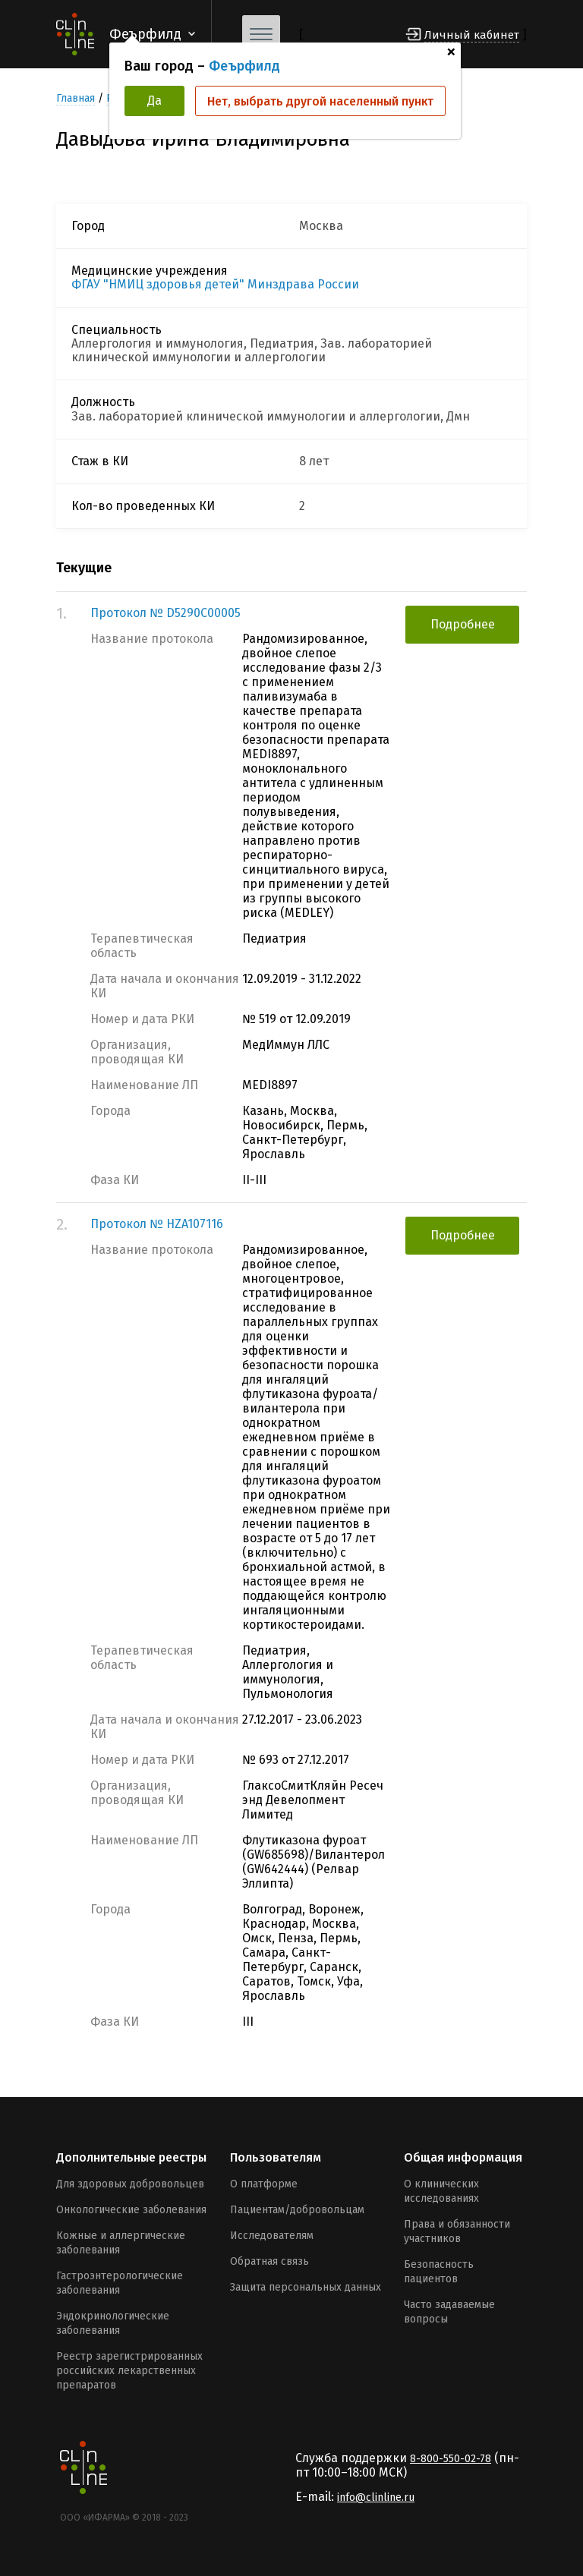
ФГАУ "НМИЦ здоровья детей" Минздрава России (215, 284)
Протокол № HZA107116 (156, 1224)
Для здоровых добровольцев (130, 2184)
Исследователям (272, 2235)
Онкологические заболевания (131, 2209)
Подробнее (462, 624)
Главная (75, 98)
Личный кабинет (471, 35)
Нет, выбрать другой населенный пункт (320, 101)
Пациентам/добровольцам (297, 2209)
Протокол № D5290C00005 (165, 613)
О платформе (264, 2184)
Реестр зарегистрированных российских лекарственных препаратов (129, 2371)
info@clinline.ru (375, 2497)
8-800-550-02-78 (450, 2458)
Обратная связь (269, 2261)
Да (154, 100)
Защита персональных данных (305, 2287)
